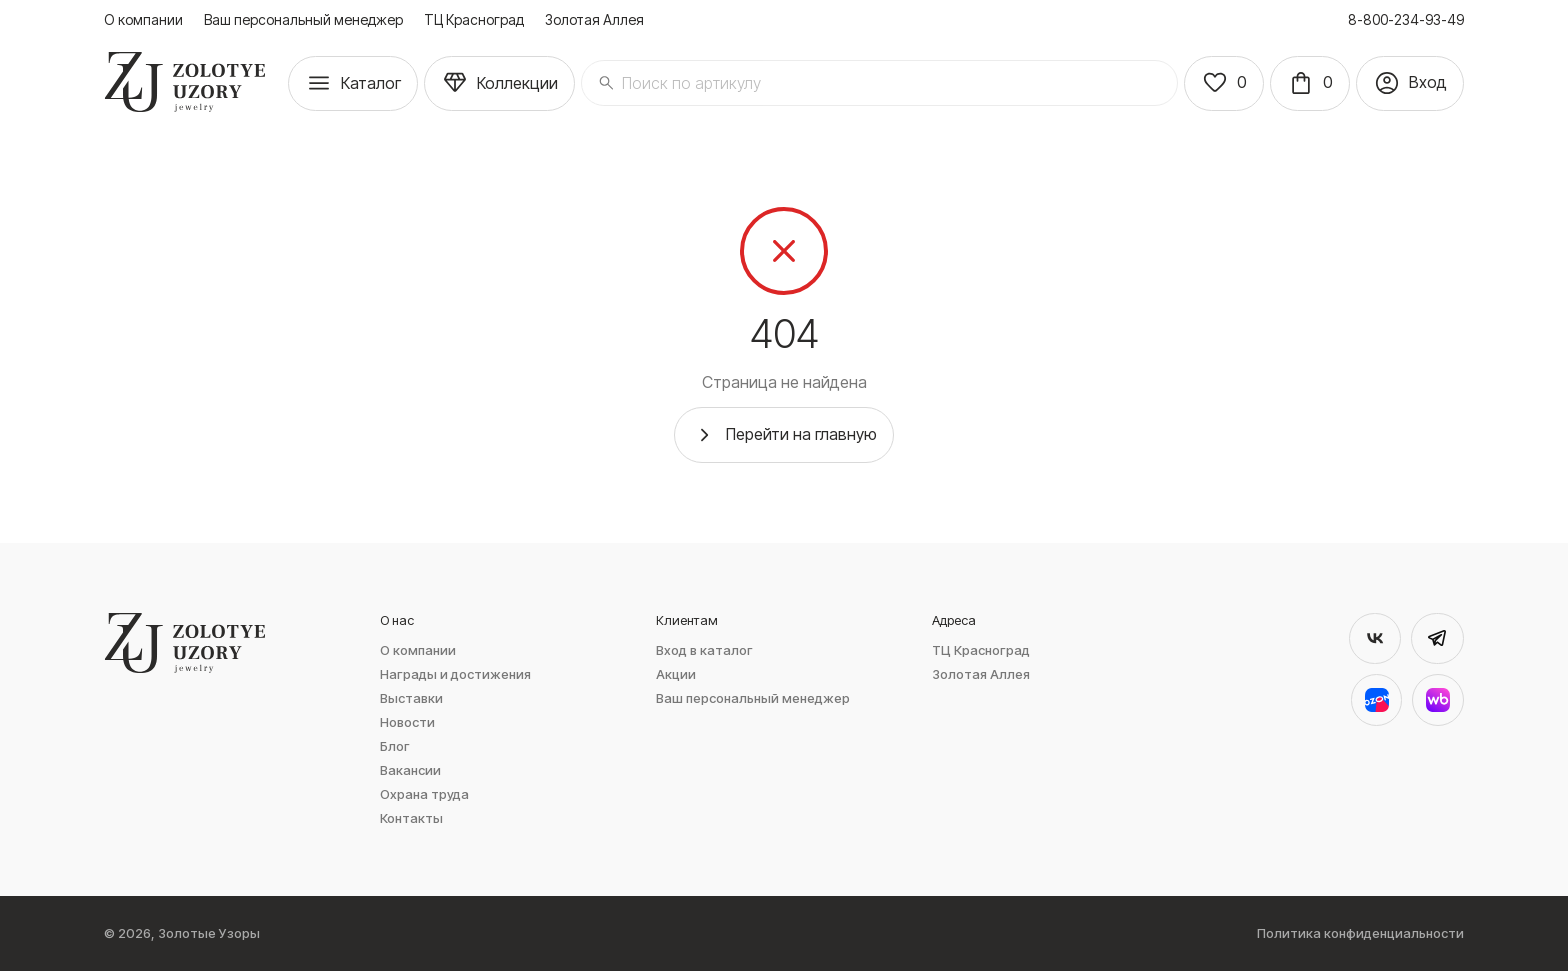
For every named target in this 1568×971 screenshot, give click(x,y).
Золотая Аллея (594, 20)
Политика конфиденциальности (1360, 933)
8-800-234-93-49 (1406, 20)
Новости (407, 722)
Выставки (411, 698)
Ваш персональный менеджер (303, 20)
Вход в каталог (704, 650)
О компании (143, 20)
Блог (395, 746)
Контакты (411, 818)
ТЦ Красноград (474, 20)
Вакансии (410, 770)
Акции (676, 674)
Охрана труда (424, 794)
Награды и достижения (455, 674)
